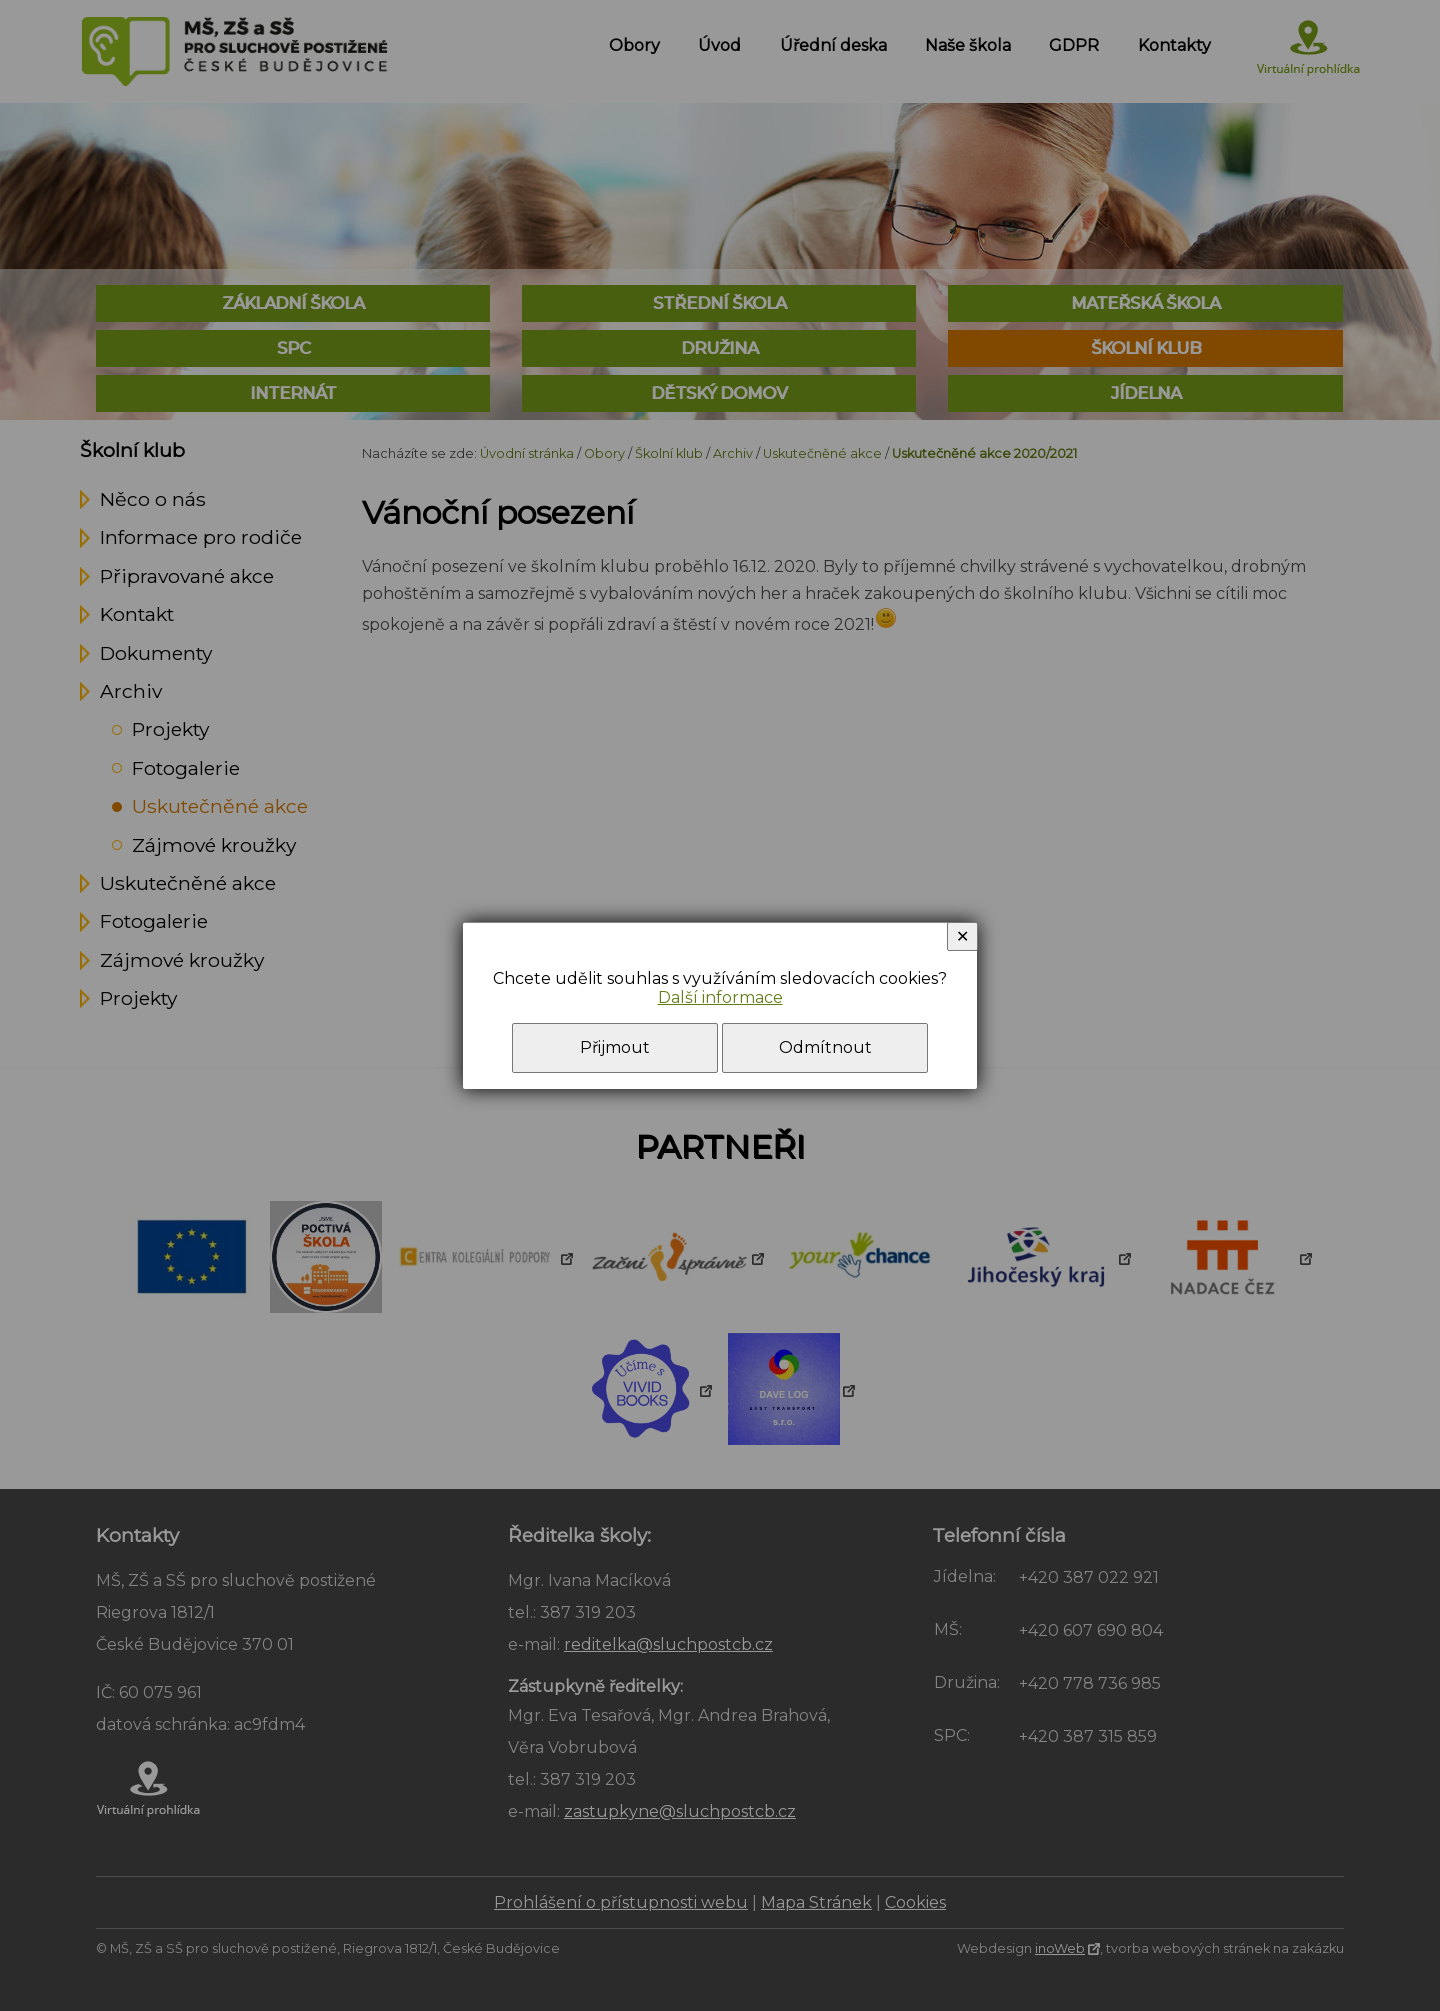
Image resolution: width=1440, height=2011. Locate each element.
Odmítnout (825, 1047)
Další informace (720, 997)
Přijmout (615, 1047)
